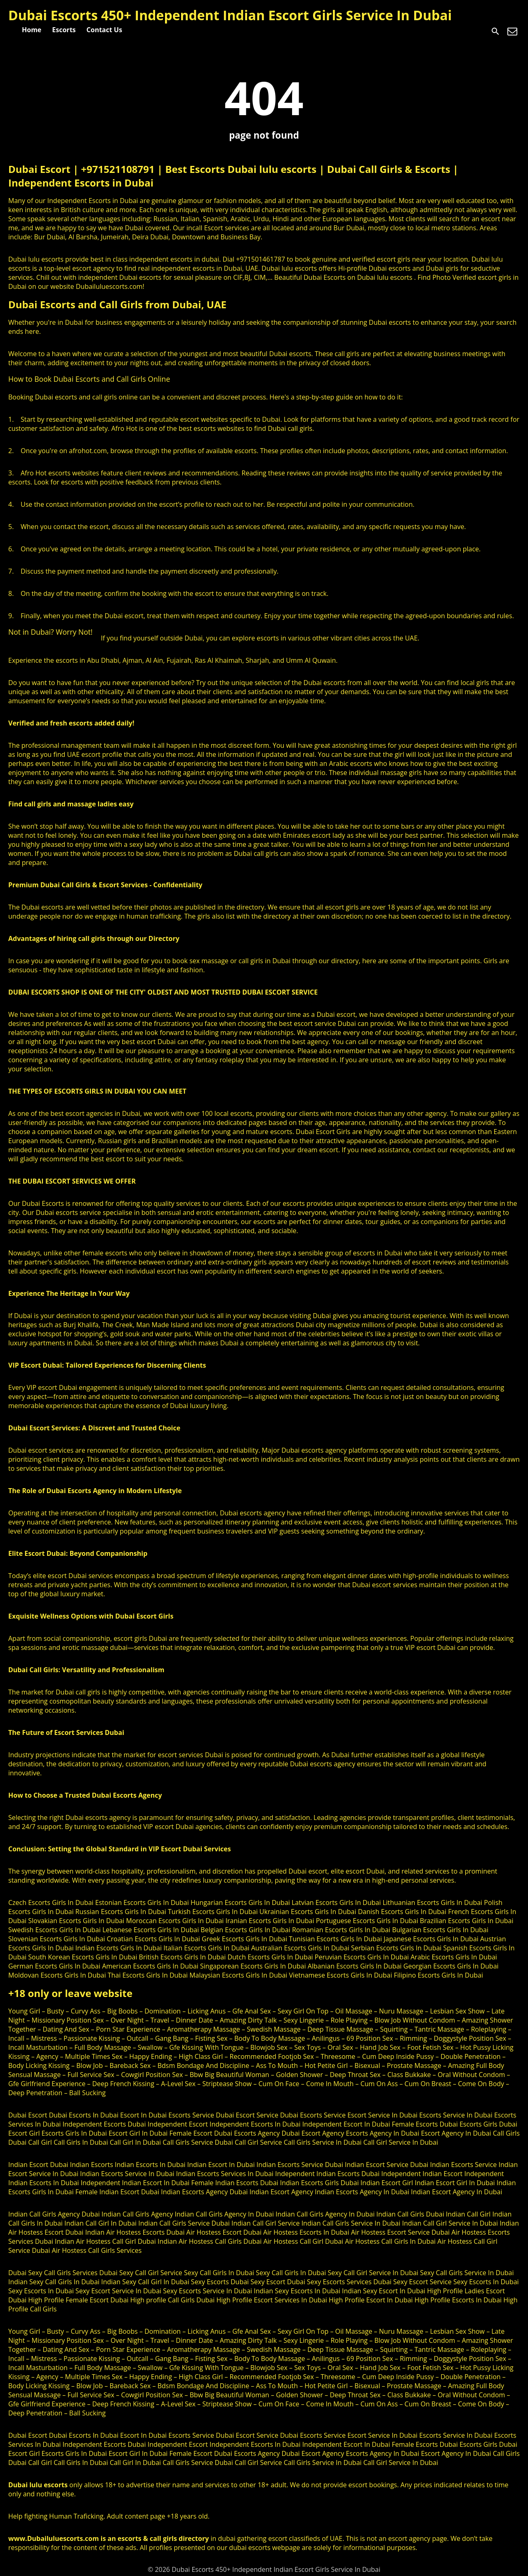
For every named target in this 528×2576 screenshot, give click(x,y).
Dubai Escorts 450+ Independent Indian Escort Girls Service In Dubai (230, 15)
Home (31, 29)
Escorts (63, 29)
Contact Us (105, 29)
